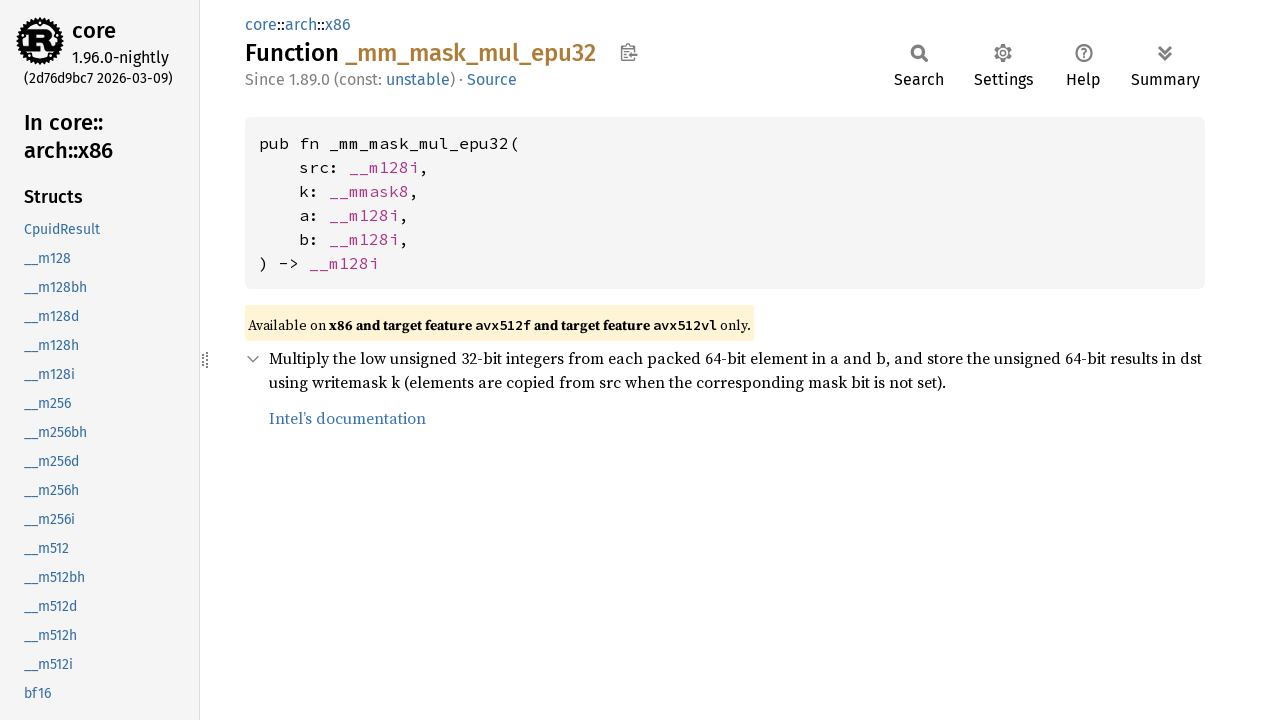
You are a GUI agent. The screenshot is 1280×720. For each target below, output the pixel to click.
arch (301, 24)
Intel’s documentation (347, 418)
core (94, 30)
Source (492, 79)
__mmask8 (369, 191)
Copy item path (628, 52)
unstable (418, 79)
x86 (338, 24)
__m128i (384, 167)
